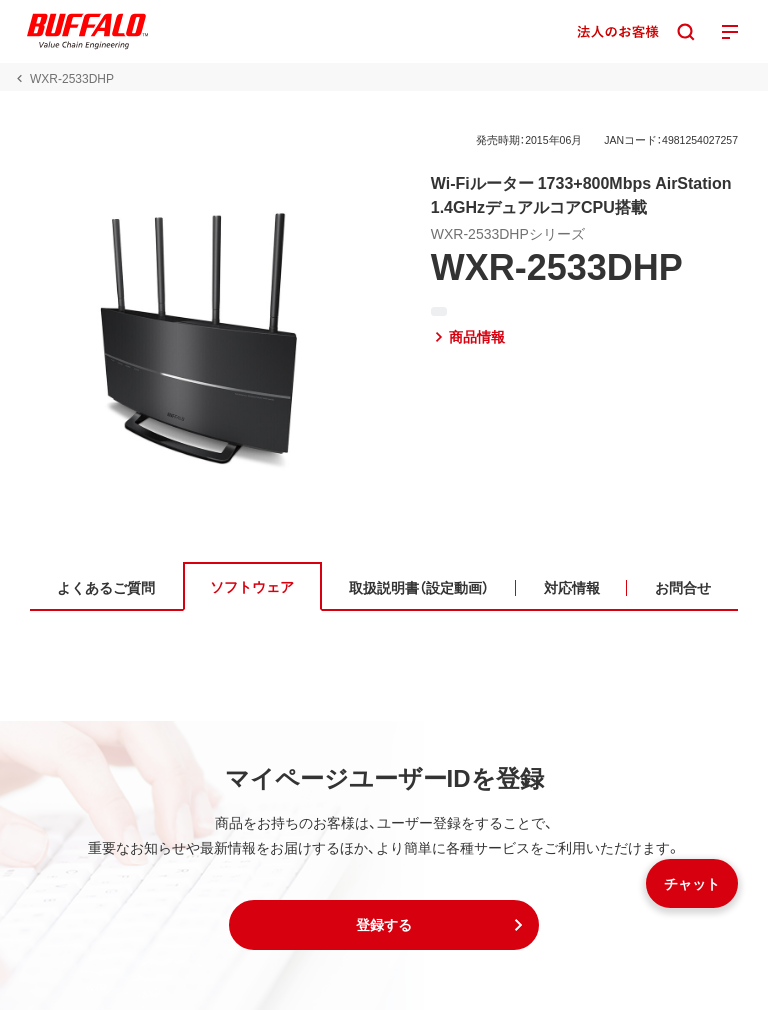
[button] (384, 925)
